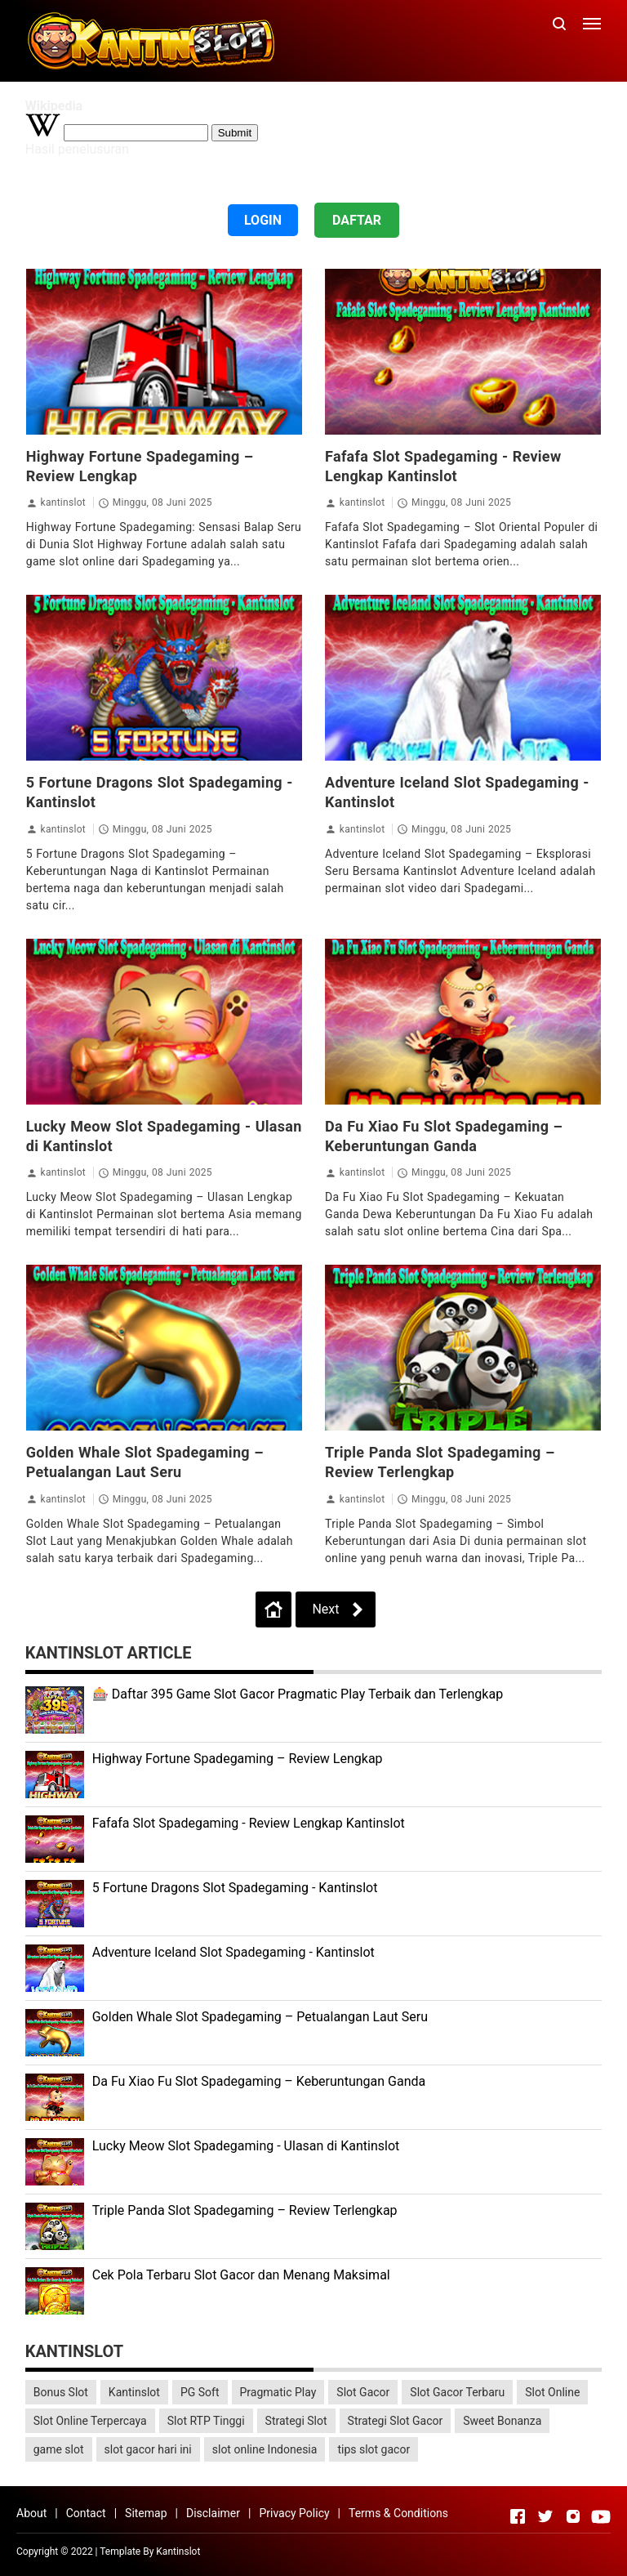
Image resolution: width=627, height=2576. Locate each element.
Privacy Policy (294, 2513)
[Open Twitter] (545, 2516)
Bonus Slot (60, 2392)
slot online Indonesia (265, 2449)
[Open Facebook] (517, 2516)
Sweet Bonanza (502, 2420)
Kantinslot (134, 2392)
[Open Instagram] (573, 2516)
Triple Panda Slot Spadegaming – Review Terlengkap (245, 2210)
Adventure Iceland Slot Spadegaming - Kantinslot (233, 1952)
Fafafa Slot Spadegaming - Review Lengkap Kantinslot (248, 1823)
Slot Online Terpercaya (90, 2420)
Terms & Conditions (398, 2513)
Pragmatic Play (278, 2392)
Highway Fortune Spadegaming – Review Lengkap (237, 1758)
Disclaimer (213, 2513)
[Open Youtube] (601, 2516)
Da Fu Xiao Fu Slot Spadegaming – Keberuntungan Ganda (259, 2081)
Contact (86, 2513)
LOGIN (263, 220)
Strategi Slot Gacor (395, 2420)
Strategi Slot (296, 2420)
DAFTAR (356, 220)
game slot (58, 2449)
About (31, 2513)
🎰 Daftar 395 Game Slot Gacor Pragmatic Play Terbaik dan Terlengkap (297, 1694)
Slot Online (552, 2392)
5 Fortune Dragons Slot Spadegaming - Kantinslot (235, 1887)
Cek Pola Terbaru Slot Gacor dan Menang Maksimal (241, 2275)
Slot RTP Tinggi (206, 2420)
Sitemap (146, 2513)
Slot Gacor (362, 2392)
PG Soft (200, 2392)
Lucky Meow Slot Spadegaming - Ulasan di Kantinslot (246, 2146)
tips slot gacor (373, 2449)
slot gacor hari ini (148, 2449)
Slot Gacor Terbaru (457, 2392)
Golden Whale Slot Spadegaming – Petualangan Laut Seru (260, 2017)
